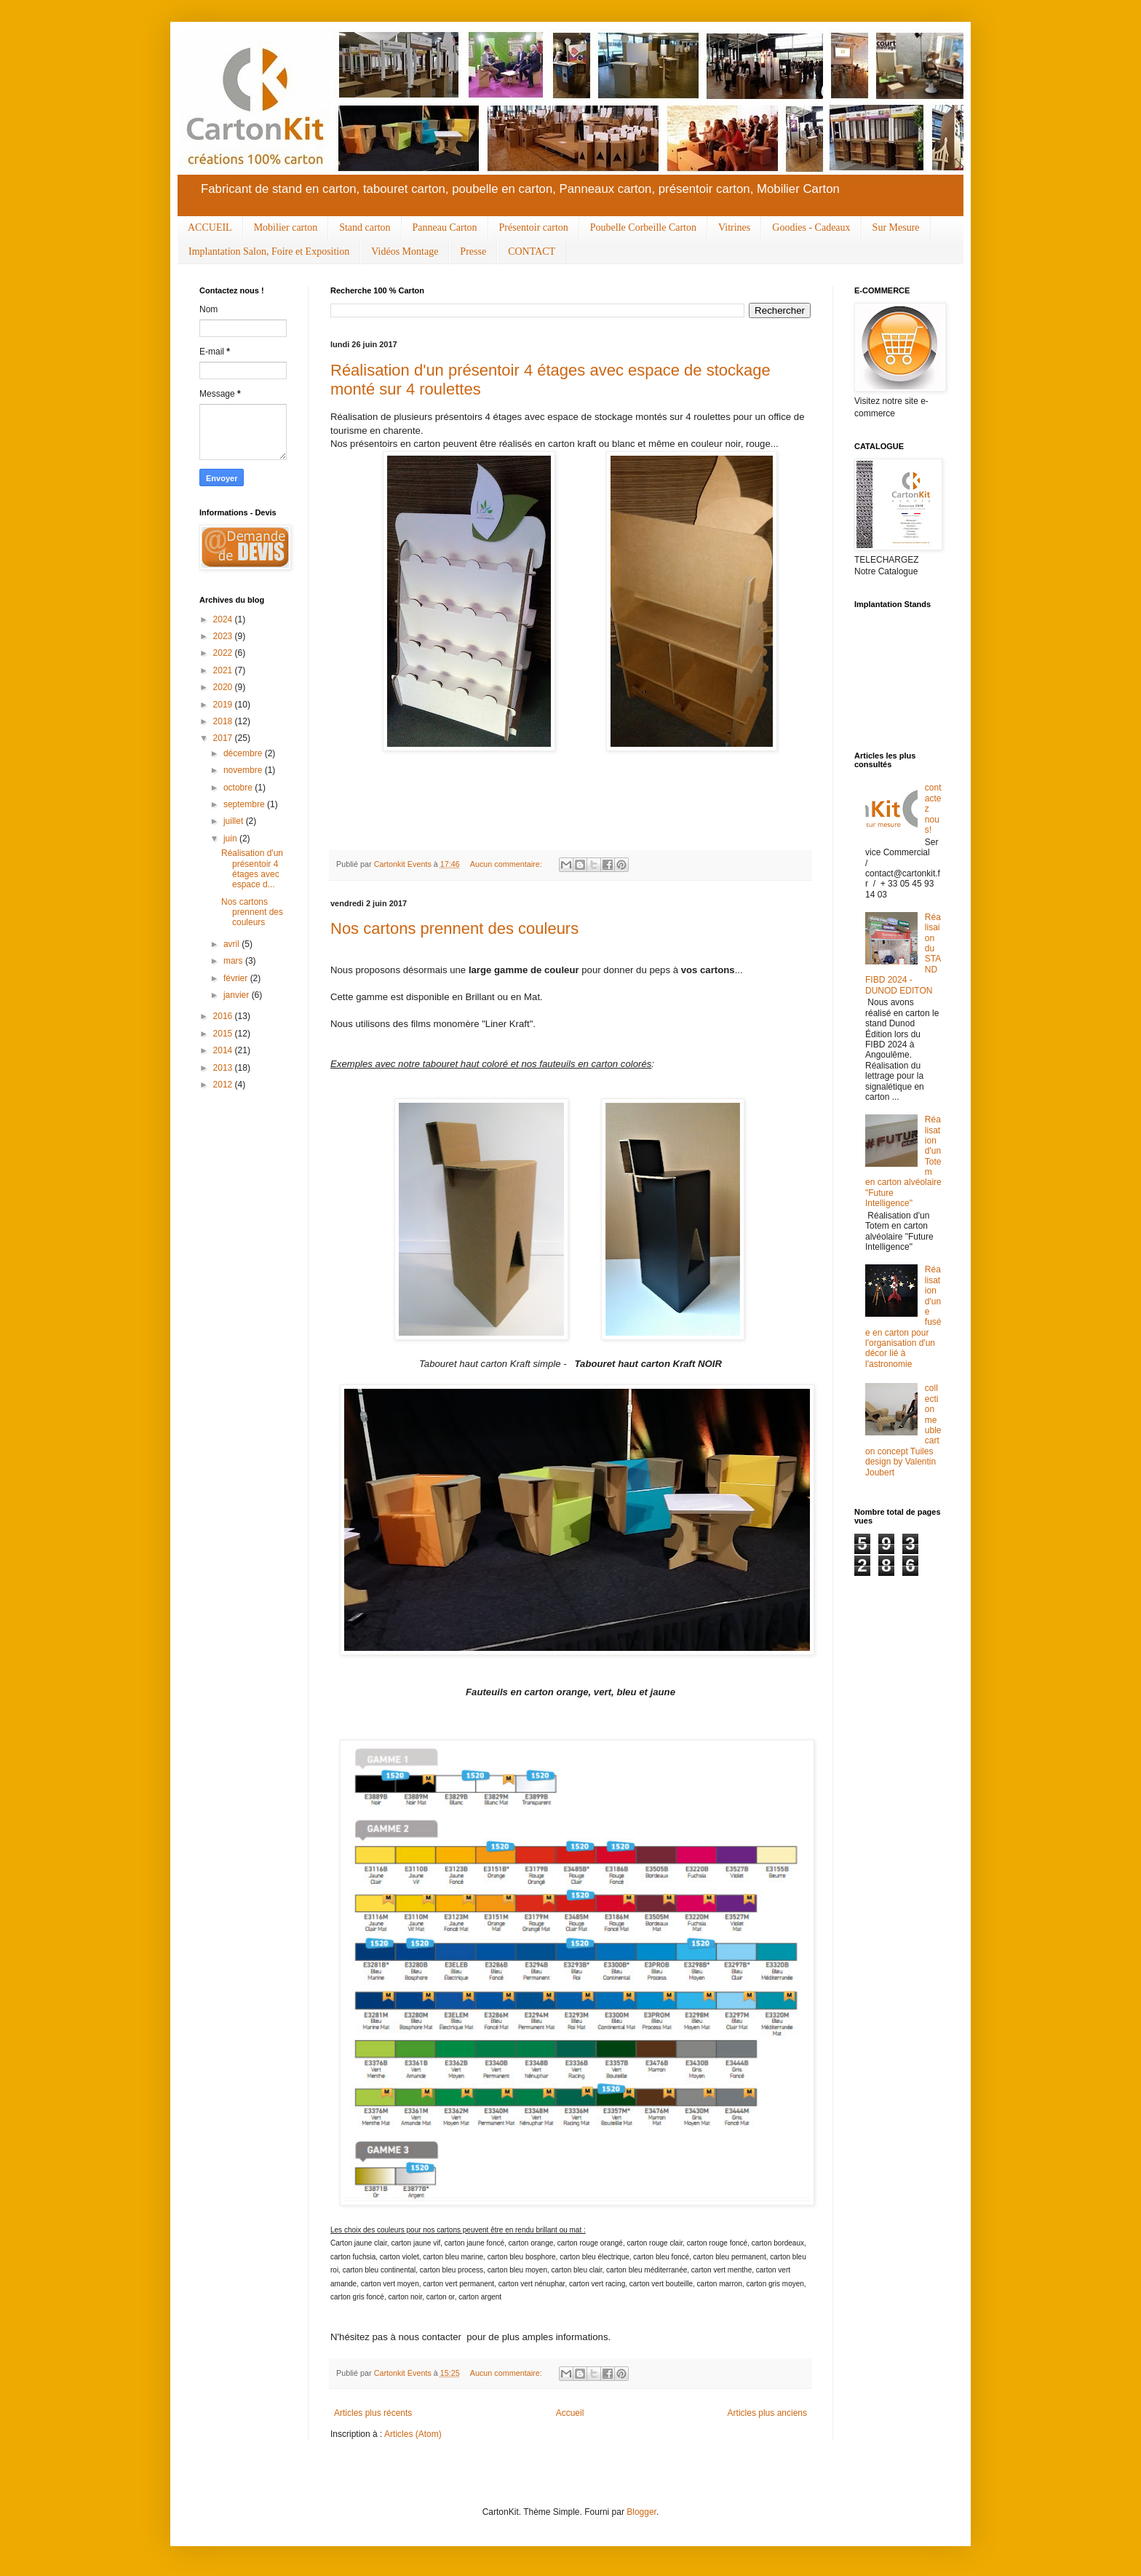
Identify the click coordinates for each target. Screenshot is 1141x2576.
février (236, 978)
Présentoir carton (533, 227)
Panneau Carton (445, 227)
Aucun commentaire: (507, 864)
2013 (224, 1068)
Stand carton (364, 227)
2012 (224, 1084)
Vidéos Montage (404, 251)
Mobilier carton (285, 227)
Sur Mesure (896, 227)
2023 (224, 636)
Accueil (570, 2413)
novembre (244, 770)
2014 (224, 1050)
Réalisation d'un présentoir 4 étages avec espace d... (252, 868)
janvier (237, 995)
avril (232, 944)
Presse (473, 251)
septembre (245, 804)
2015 (224, 1034)
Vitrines (734, 227)
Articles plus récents (373, 2413)
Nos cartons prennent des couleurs (454, 928)
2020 (224, 687)
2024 (224, 619)
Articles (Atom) (413, 2434)
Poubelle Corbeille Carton (643, 227)
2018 (224, 721)
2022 (224, 653)
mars (234, 961)
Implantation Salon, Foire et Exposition (268, 251)
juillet (234, 821)
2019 (224, 705)
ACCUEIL (210, 227)
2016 (224, 1016)
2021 (224, 670)
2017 (224, 738)
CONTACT (531, 251)
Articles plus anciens (767, 2413)
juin (231, 838)
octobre (239, 787)
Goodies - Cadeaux (811, 227)
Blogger (641, 2512)
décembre (244, 753)
